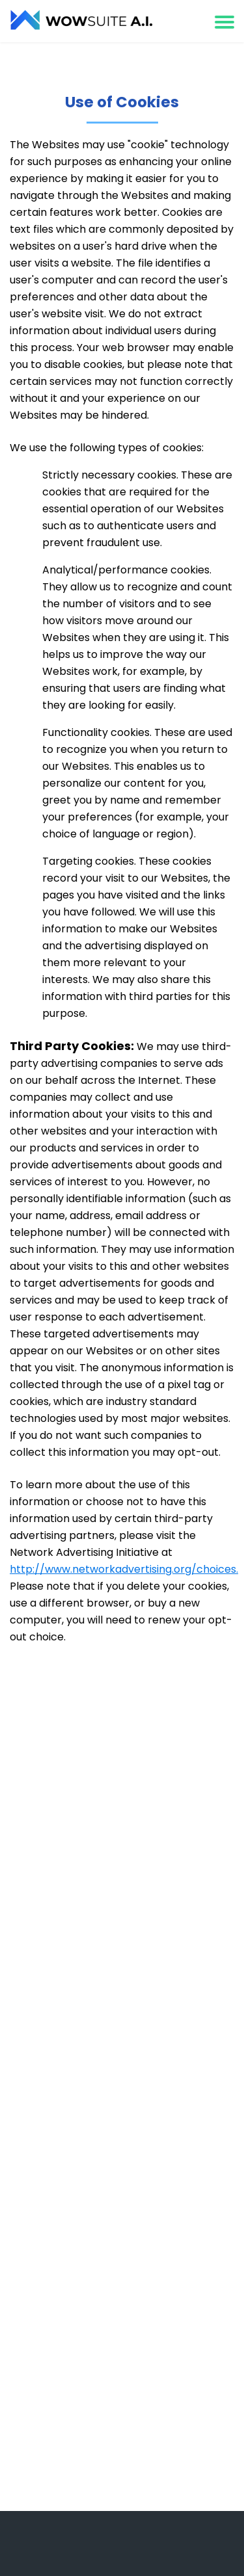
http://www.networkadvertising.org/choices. (124, 1569)
